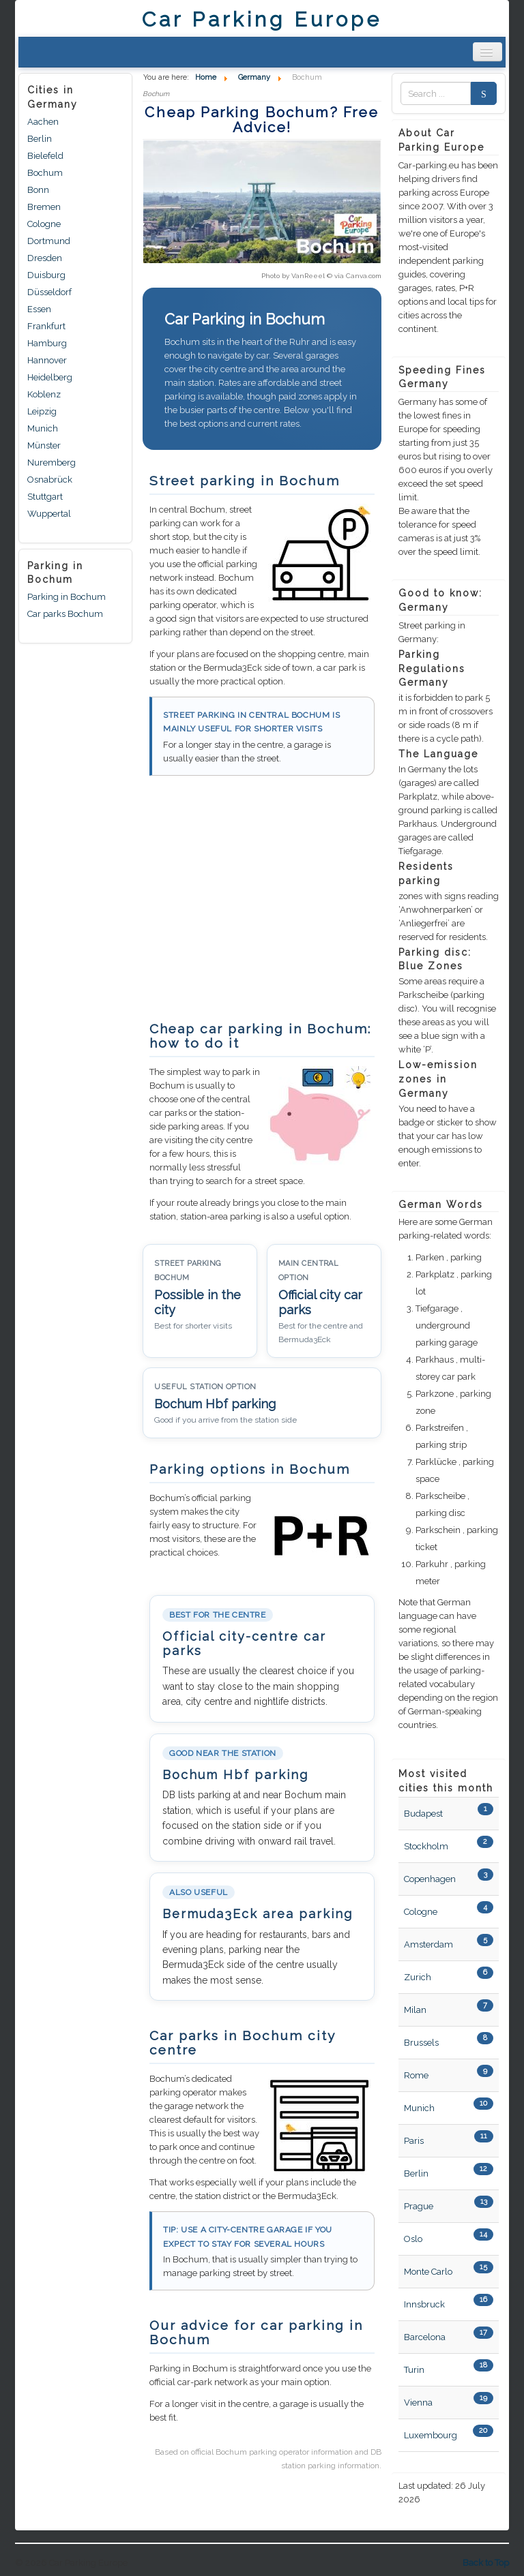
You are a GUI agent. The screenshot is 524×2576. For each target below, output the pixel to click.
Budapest (423, 1813)
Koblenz (44, 394)
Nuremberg (51, 462)
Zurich (417, 1977)
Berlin (39, 139)
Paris (414, 2141)
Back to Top (486, 2563)
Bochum (45, 173)
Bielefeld (45, 156)
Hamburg (47, 343)
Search (480, 94)
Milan (415, 2010)
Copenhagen (430, 1879)
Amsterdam (428, 1944)
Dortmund (48, 241)
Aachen (43, 122)
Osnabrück (49, 479)
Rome (416, 2075)
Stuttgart (45, 496)
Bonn (38, 190)
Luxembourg (430, 2435)
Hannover (47, 360)
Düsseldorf (49, 292)
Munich (42, 428)
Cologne (44, 224)
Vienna (418, 2402)
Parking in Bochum (66, 597)
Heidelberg (49, 377)
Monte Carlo (428, 2272)
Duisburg (46, 275)
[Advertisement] (257, 905)
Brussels (421, 2042)
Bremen (44, 207)
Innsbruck (424, 2304)
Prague (418, 2206)
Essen (39, 309)
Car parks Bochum (65, 614)
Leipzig (42, 411)
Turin (414, 2370)
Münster (44, 445)
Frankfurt (46, 326)
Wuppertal (49, 514)
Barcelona (425, 2337)
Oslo (413, 2239)
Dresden (44, 258)
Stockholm (426, 1846)
